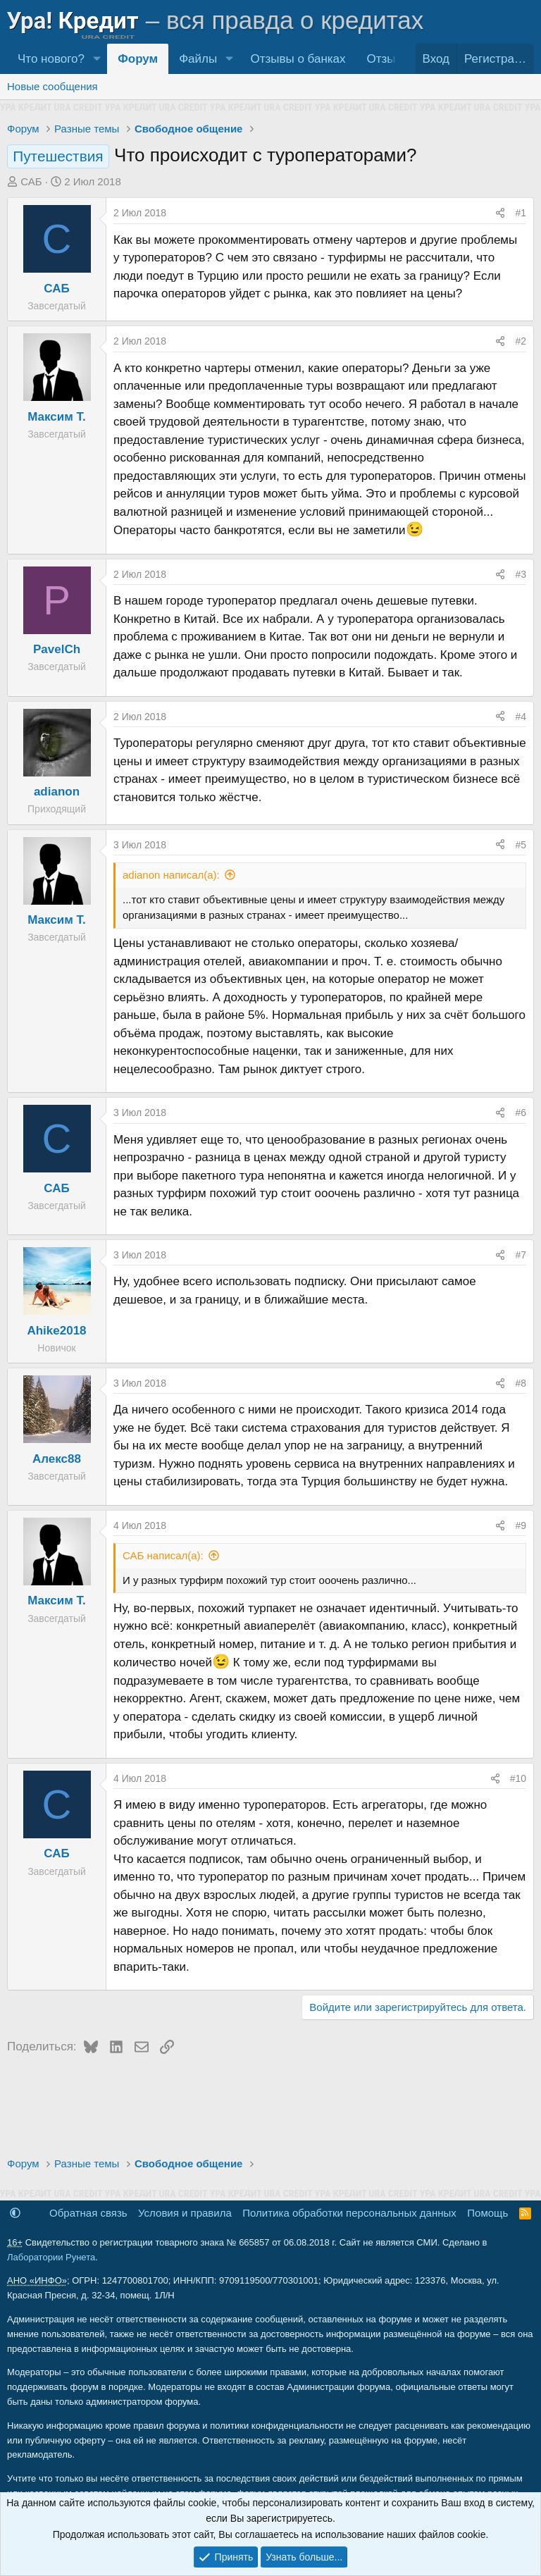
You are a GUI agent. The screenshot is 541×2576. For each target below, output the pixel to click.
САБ (31, 181)
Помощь (487, 2213)
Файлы (198, 59)
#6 (520, 1112)
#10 (518, 1778)
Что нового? (51, 59)
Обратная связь (88, 2213)
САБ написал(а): (163, 1555)
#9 (520, 1525)
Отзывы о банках (297, 59)
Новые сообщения (52, 86)
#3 (520, 574)
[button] (96, 59)
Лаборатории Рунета (51, 2257)
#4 (520, 716)
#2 (520, 341)
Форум (138, 59)
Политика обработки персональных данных (349, 2213)
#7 (520, 1255)
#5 (520, 844)
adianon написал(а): (171, 875)
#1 (520, 212)
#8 (520, 1383)
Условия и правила (185, 2213)
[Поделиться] (500, 213)
